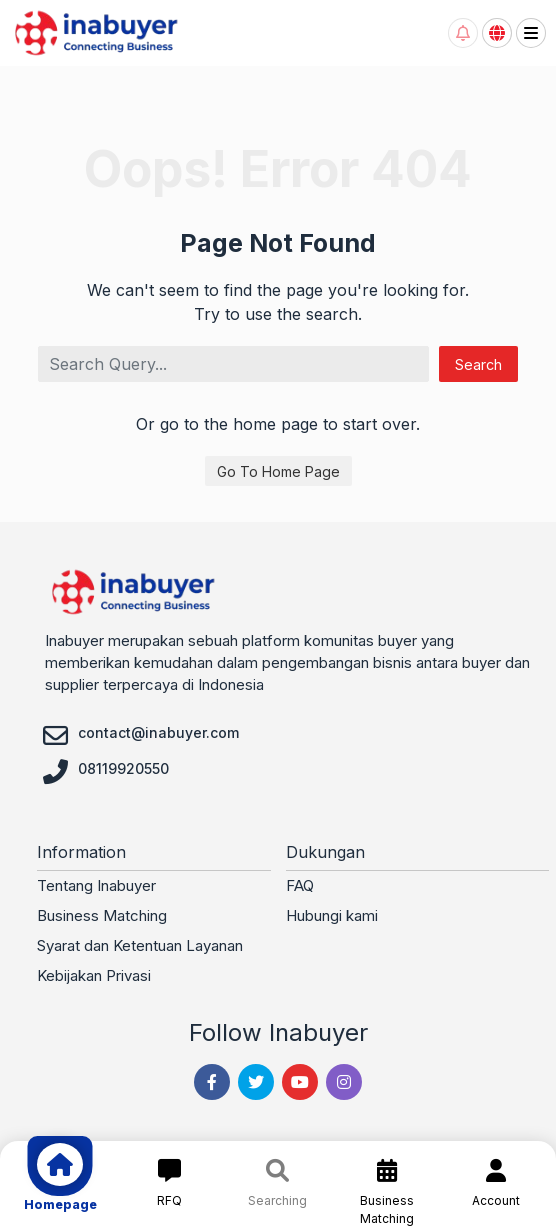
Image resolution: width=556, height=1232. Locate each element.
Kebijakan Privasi (94, 975)
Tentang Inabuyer (96, 885)
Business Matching (102, 915)
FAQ (300, 885)
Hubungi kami (332, 915)
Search (478, 364)
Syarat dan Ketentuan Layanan (140, 945)
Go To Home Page (278, 471)
